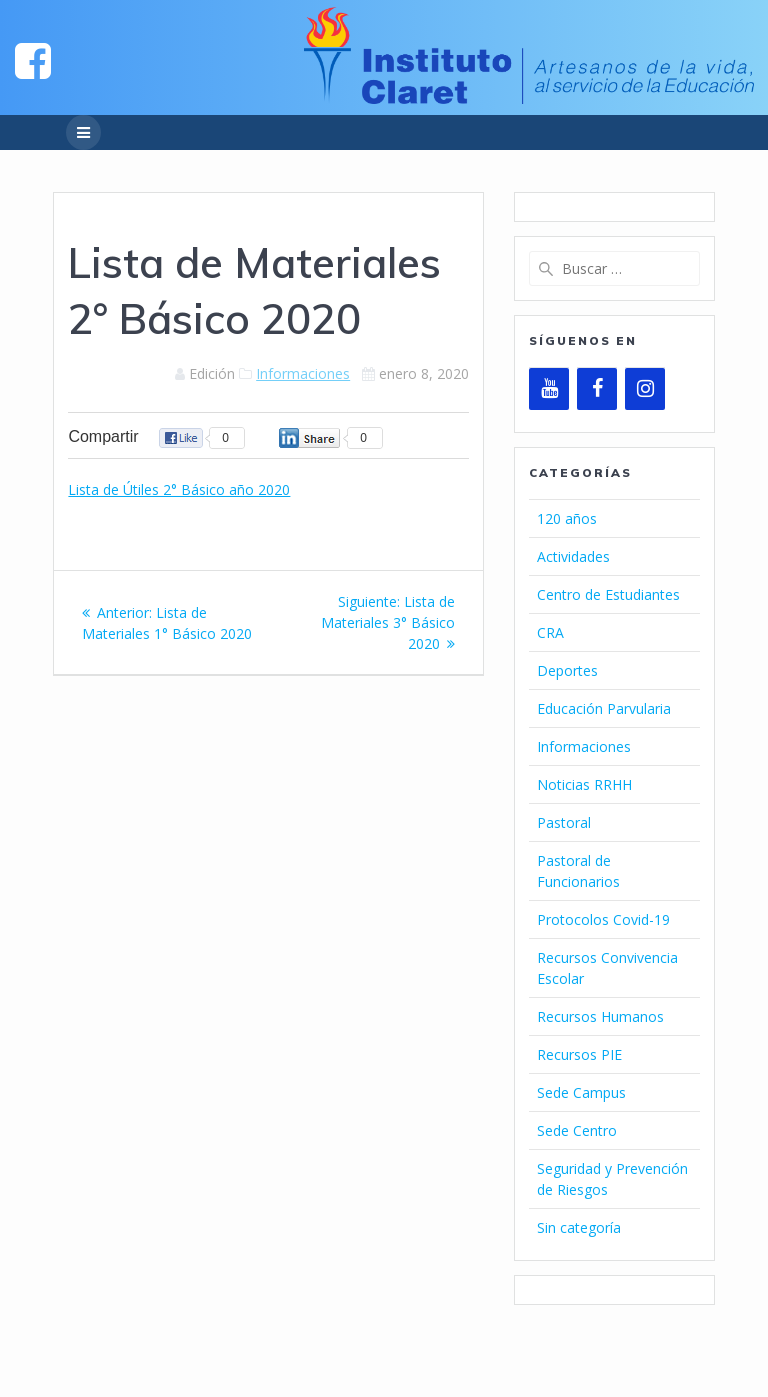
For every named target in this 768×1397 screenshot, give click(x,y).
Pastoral (564, 822)
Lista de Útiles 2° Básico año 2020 (179, 489)
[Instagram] (645, 389)
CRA (550, 632)
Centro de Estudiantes (608, 594)
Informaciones (303, 373)
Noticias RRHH (584, 784)
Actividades (573, 556)
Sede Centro (577, 1130)
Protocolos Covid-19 (603, 919)
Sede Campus (581, 1092)
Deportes (567, 670)
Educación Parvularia (604, 708)
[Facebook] (597, 389)
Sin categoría (579, 1227)
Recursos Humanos (600, 1016)
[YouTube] (549, 389)
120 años (567, 518)
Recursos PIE (579, 1054)
